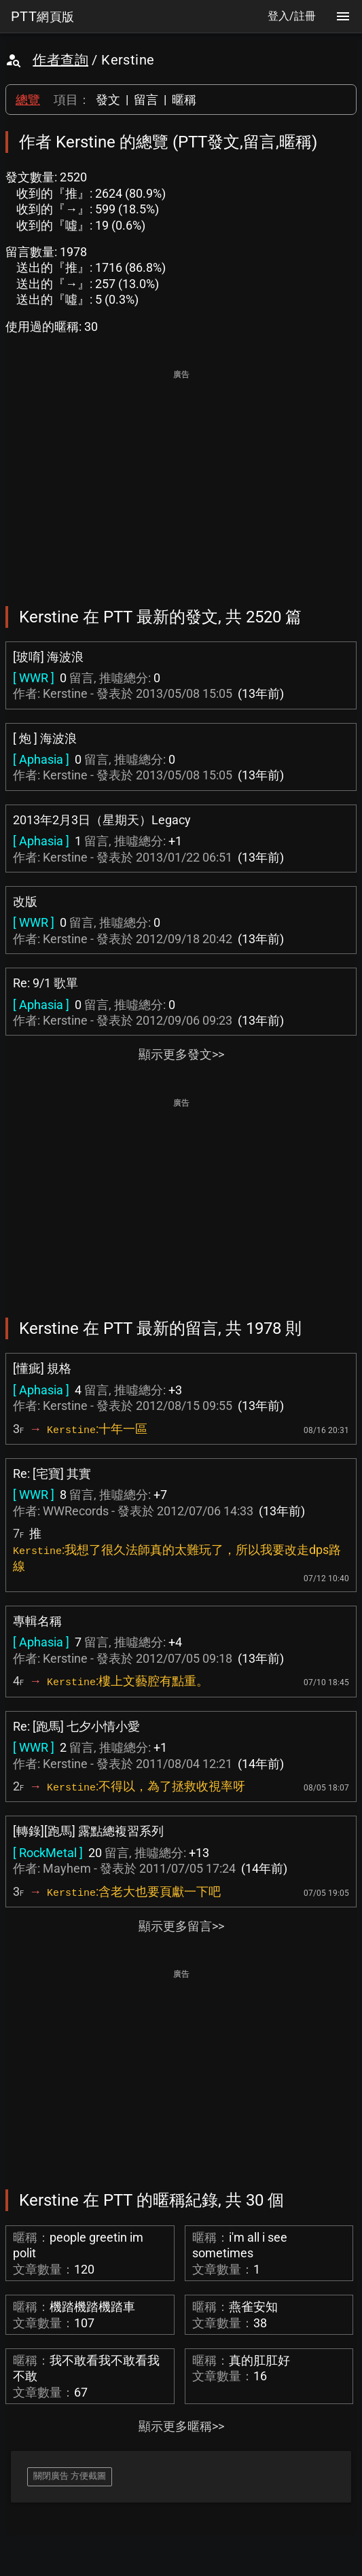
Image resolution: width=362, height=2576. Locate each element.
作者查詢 (60, 60)
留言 (146, 99)
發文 (108, 99)
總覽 (28, 99)
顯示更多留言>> (181, 1926)
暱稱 (184, 99)
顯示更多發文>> (181, 1054)
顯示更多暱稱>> (181, 2426)
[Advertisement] (181, 478)
